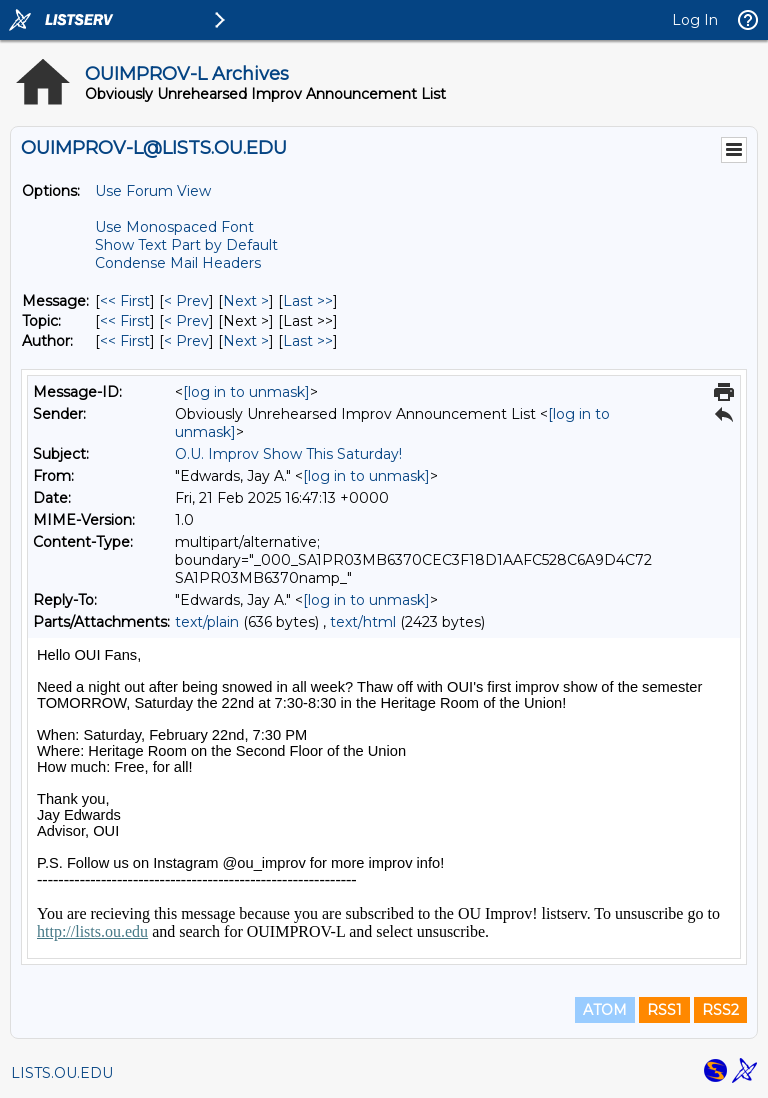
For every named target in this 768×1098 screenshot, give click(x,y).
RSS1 (664, 1010)
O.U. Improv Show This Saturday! (288, 454)
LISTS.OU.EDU (62, 1073)
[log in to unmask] (246, 392)
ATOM (605, 1010)
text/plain (207, 622)
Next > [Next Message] (246, 301)
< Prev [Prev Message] (186, 301)
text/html (363, 622)
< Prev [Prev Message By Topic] (186, 321)
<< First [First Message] (125, 301)
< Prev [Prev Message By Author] (186, 341)
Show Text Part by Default (186, 245)
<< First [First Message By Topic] (125, 321)
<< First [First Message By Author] (125, 341)
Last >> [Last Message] (308, 301)
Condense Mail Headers (178, 263)
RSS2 (720, 1010)
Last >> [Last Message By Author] (308, 341)
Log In (695, 20)
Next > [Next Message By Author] (246, 341)
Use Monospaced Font (174, 227)
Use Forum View (153, 191)
